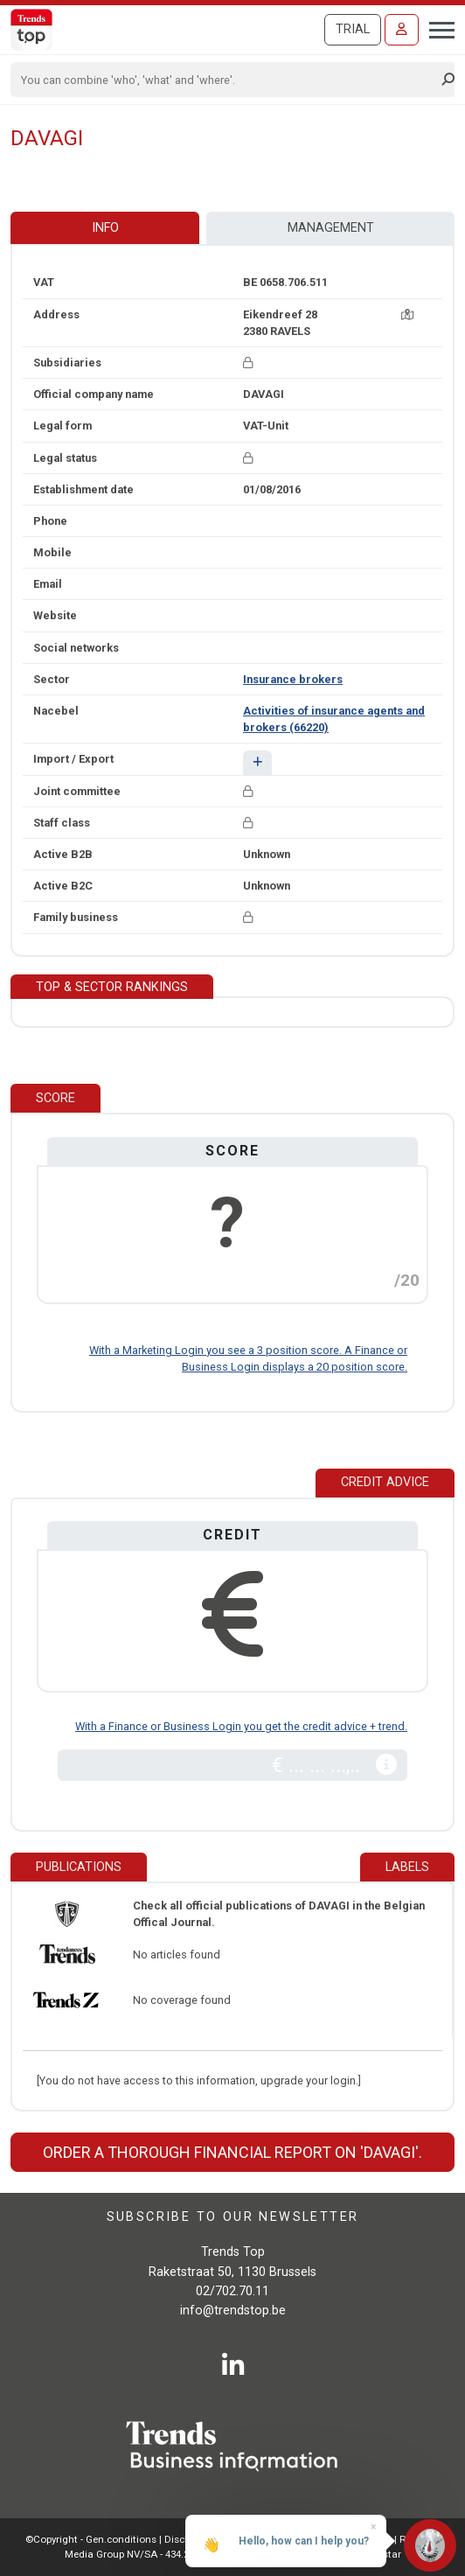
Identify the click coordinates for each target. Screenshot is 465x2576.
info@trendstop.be (233, 2310)
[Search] (226, 79)
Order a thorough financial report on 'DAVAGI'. (232, 2152)
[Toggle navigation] (437, 28)
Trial (353, 29)
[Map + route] (407, 314)
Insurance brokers (293, 679)
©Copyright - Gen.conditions (90, 2539)
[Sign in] (402, 29)
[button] (257, 762)
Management (331, 227)
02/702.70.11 (232, 2291)
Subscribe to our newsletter (233, 2216)
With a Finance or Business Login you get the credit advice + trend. (241, 1726)
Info (105, 227)
